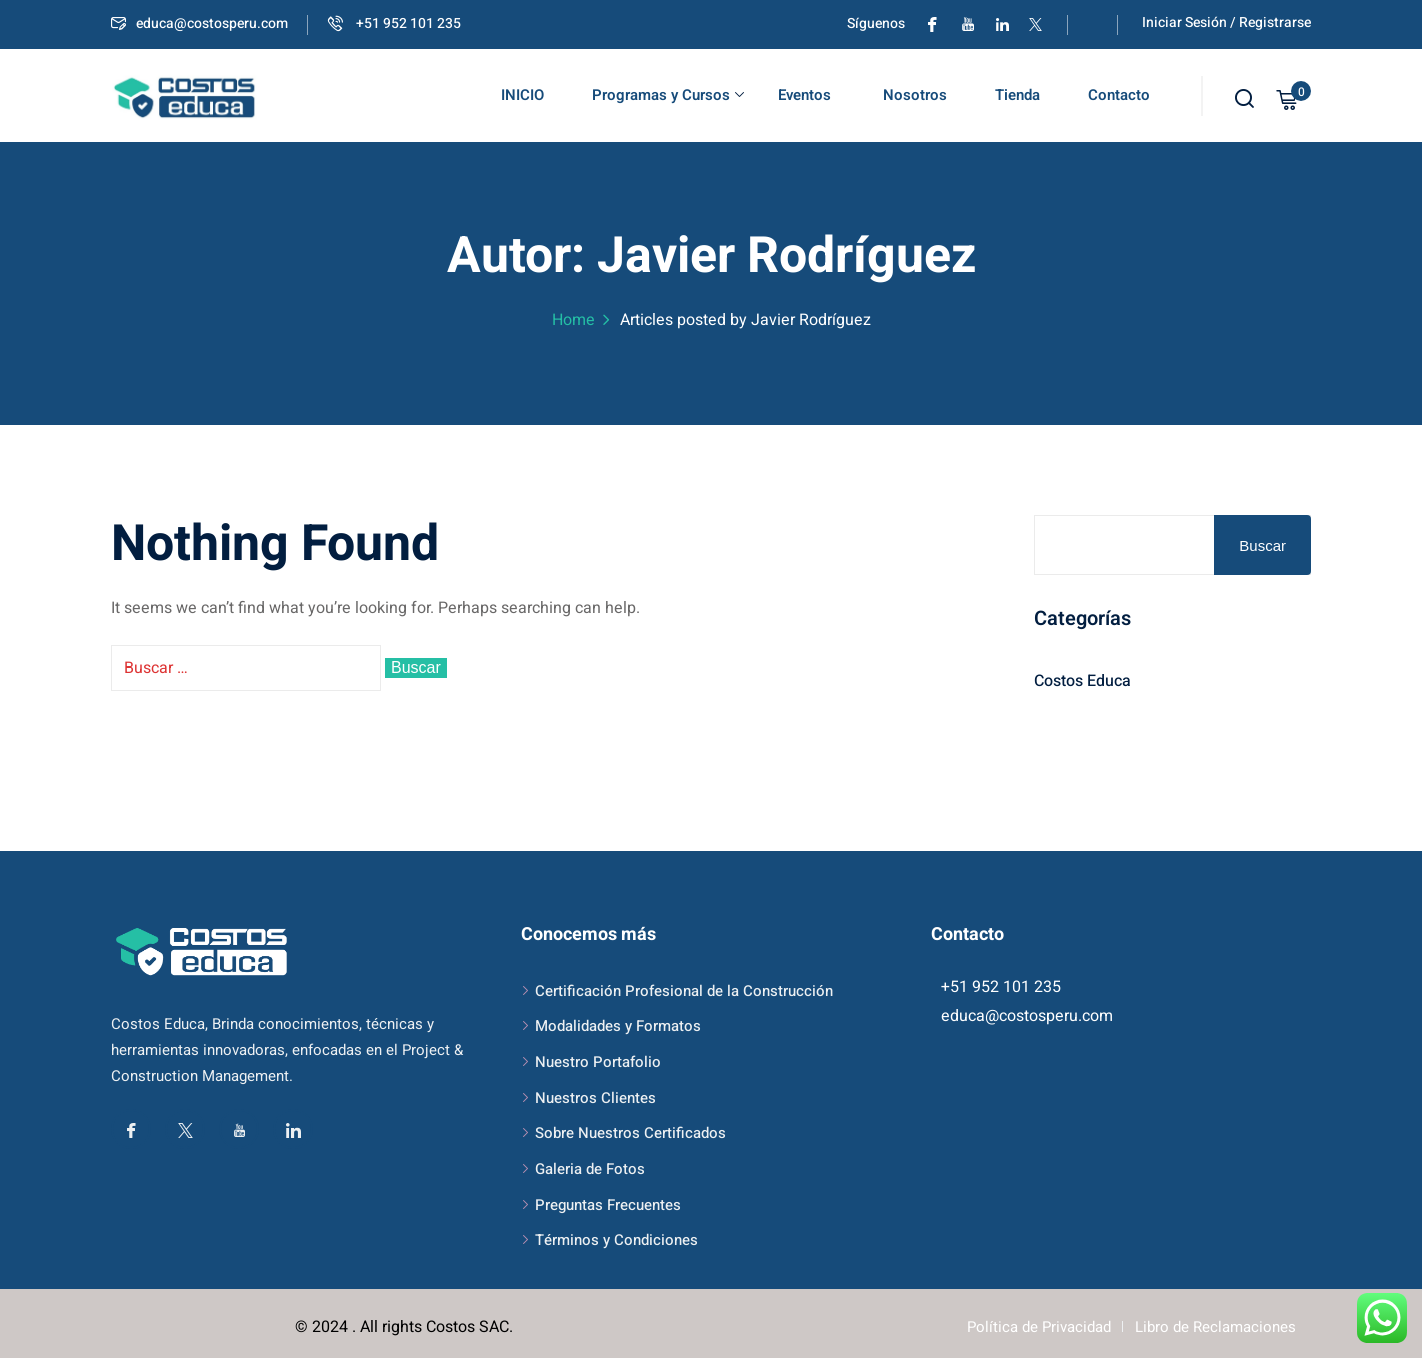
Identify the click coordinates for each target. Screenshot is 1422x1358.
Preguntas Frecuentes (608, 1205)
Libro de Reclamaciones (1215, 1327)
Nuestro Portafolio (598, 1062)
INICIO (522, 95)
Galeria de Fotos (590, 1169)
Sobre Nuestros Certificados (630, 1133)
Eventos (804, 95)
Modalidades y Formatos (618, 1026)
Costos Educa (1082, 681)
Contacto (1119, 95)
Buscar (1262, 545)
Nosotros (913, 95)
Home (573, 320)
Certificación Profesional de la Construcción (684, 991)
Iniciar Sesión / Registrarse (1226, 22)
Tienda (1017, 95)
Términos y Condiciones (616, 1240)
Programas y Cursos (668, 95)
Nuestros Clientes (595, 1098)
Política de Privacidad (1039, 1327)
